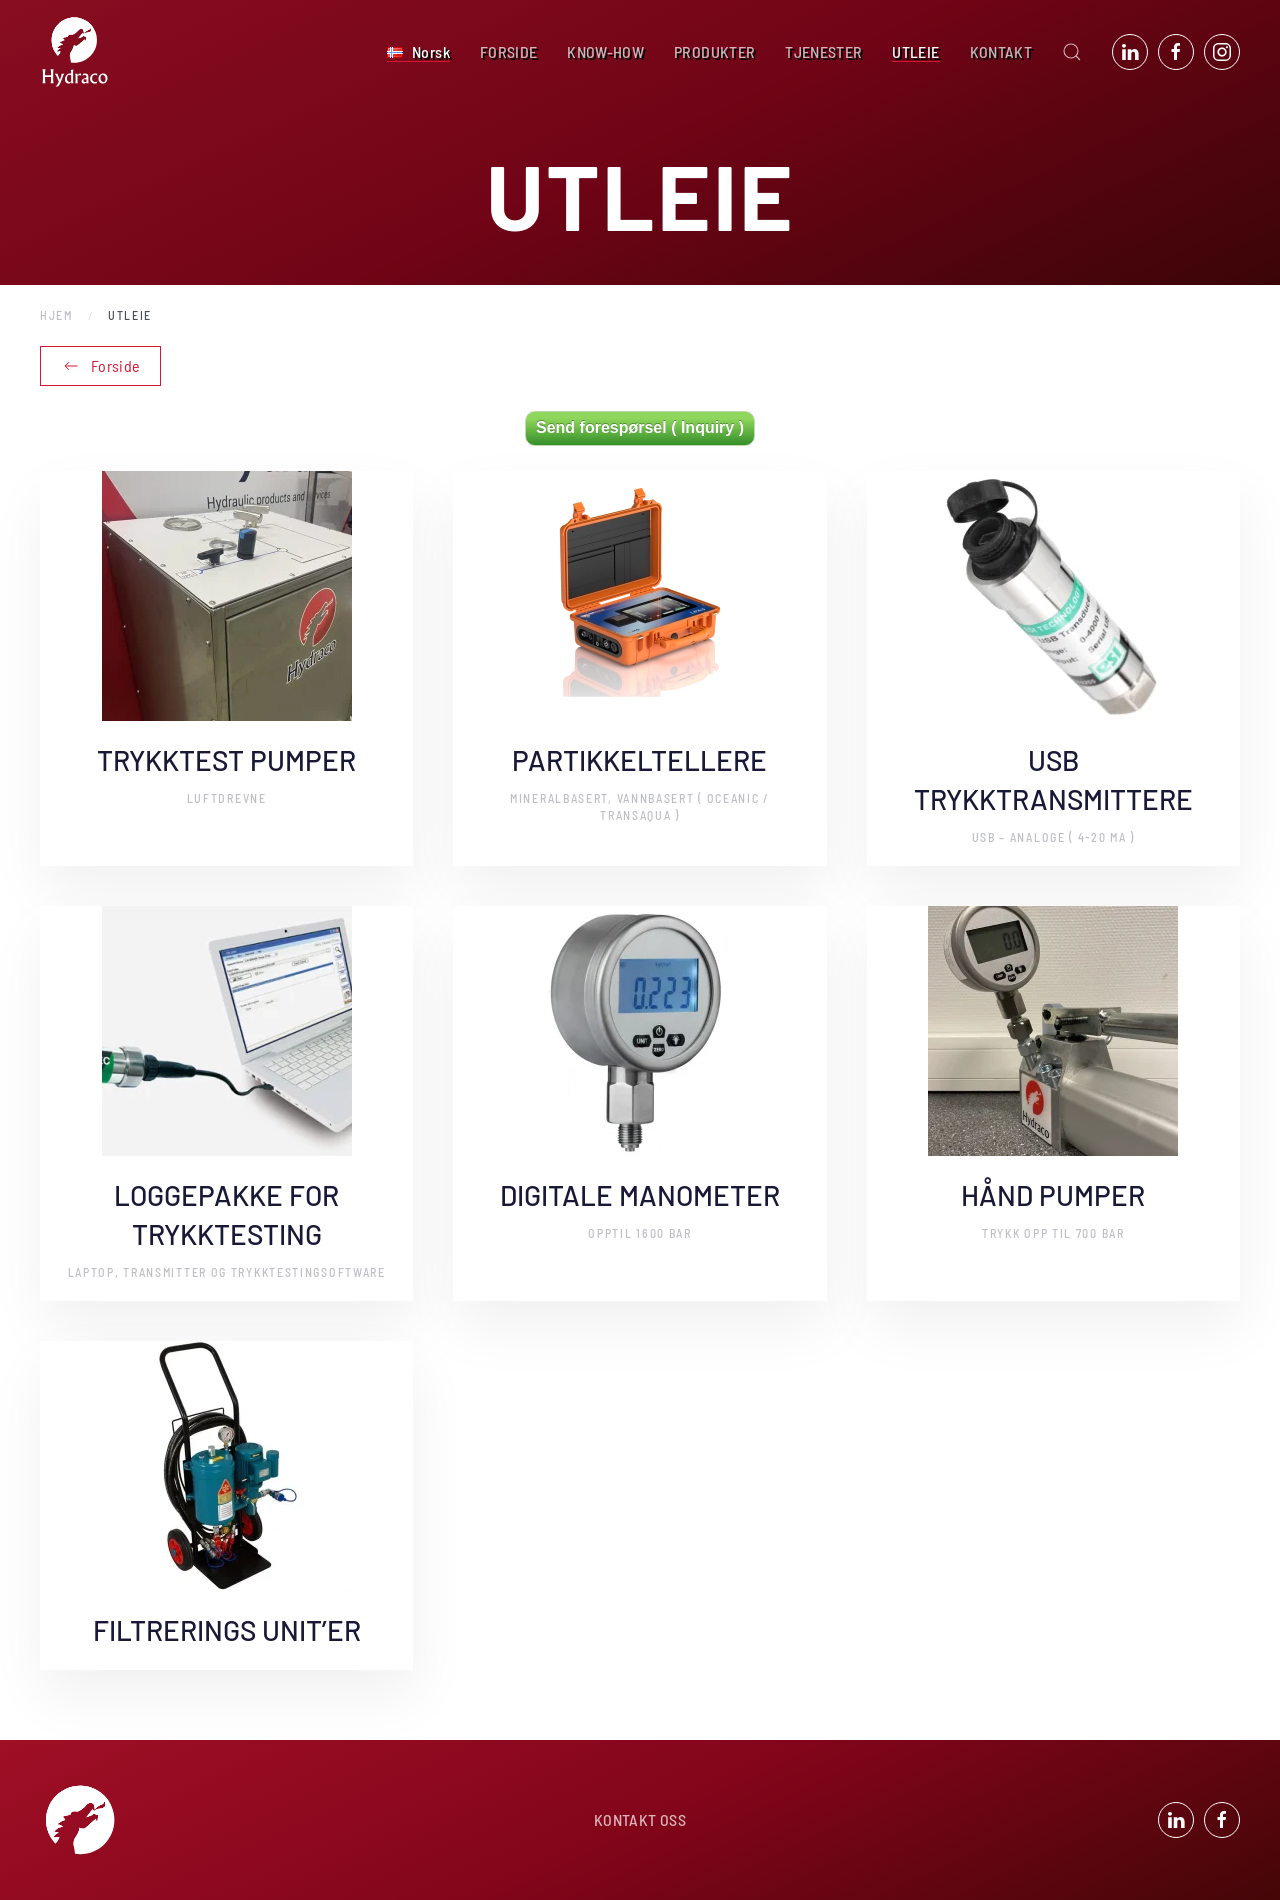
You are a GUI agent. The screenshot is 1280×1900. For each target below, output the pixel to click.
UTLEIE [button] (915, 51)
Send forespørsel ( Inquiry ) (640, 427)
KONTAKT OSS (640, 1823)
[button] (418, 52)
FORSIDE (508, 51)
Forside (100, 366)
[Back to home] (75, 52)
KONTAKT (1001, 51)
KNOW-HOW (605, 51)
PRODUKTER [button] (714, 51)
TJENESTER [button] (823, 51)
